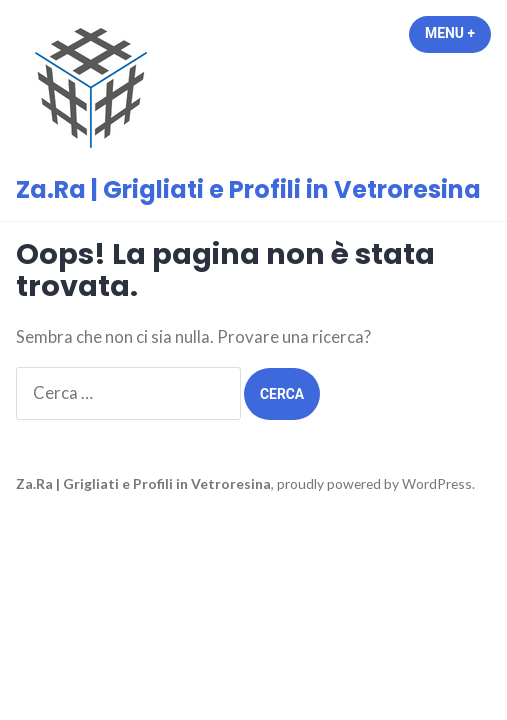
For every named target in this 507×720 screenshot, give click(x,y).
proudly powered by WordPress (374, 483)
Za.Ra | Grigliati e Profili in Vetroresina (248, 189)
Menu (458, 33)
